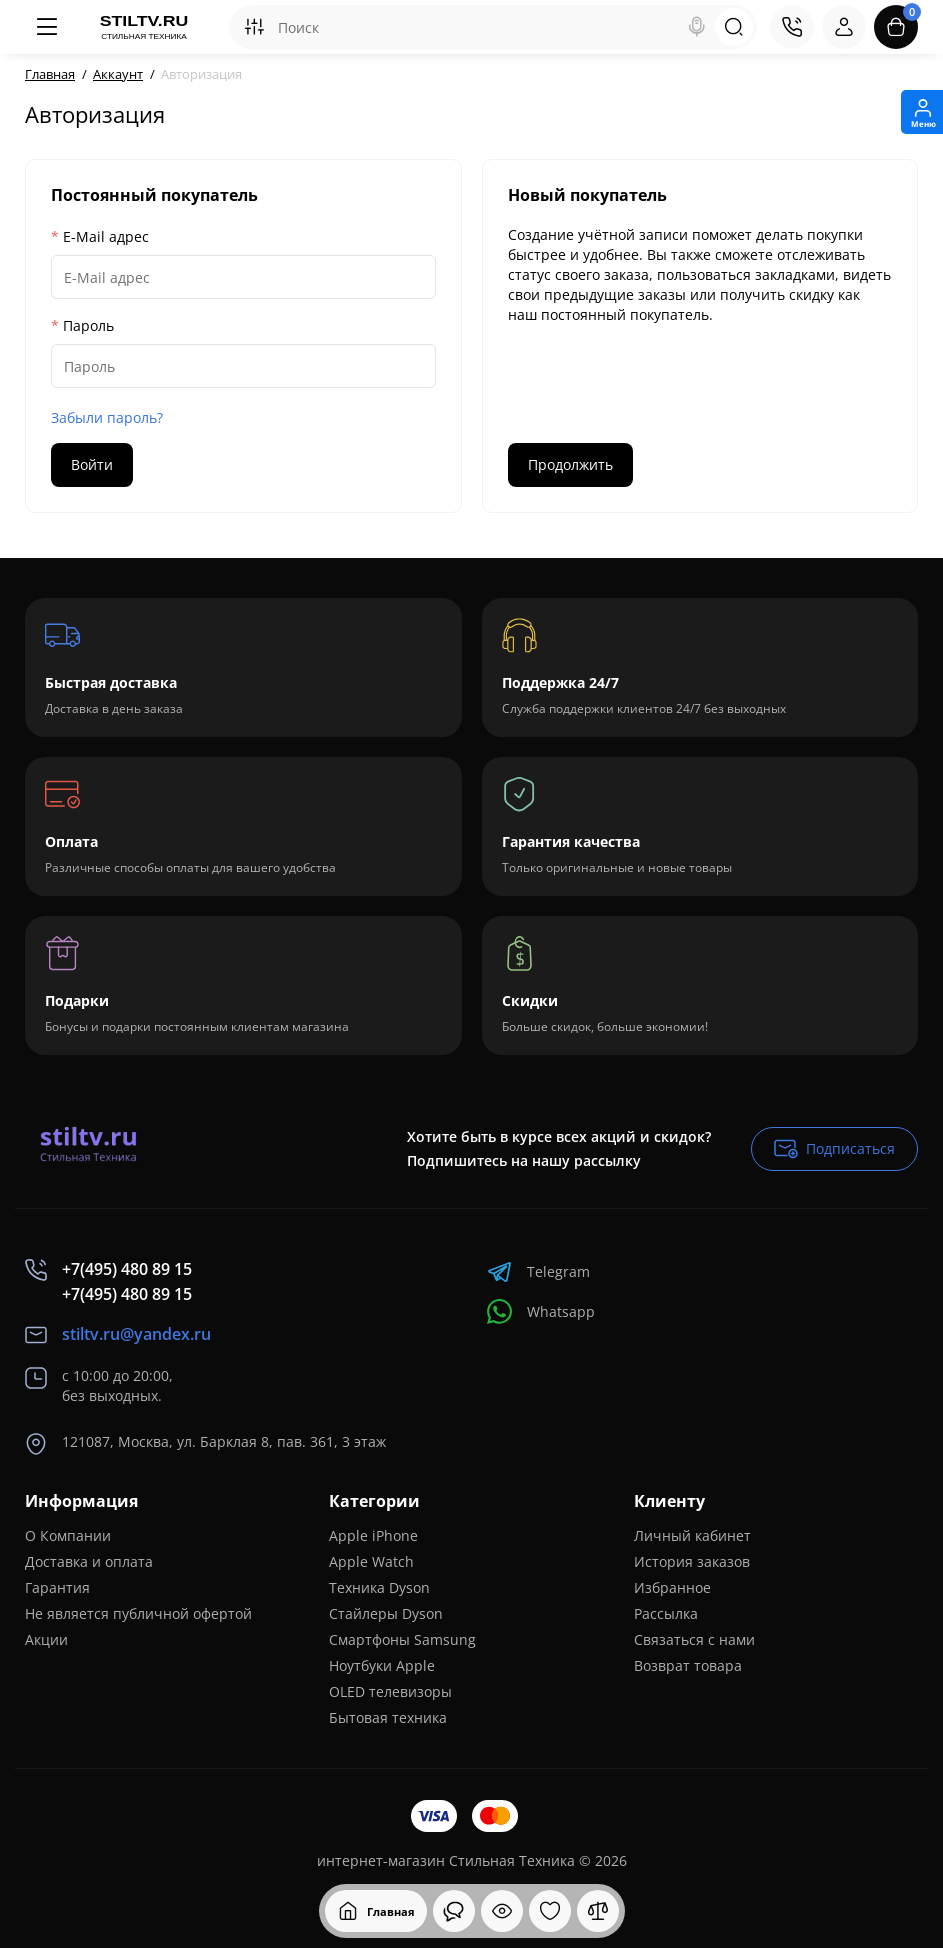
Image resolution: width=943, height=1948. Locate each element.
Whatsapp (541, 1311)
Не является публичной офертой (138, 1613)
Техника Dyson (379, 1587)
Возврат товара (688, 1665)
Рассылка (666, 1613)
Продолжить (570, 464)
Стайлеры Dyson (386, 1613)
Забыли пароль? (107, 417)
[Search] (697, 27)
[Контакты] (792, 27)
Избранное (672, 1587)
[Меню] (47, 27)
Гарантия (57, 1587)
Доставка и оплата (89, 1561)
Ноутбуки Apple (382, 1665)
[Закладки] (550, 1911)
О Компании (68, 1535)
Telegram (538, 1271)
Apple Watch (371, 1561)
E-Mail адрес (106, 236)
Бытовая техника (388, 1717)
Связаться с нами (694, 1639)
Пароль (88, 325)
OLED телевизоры (390, 1691)
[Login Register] (844, 27)
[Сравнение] (598, 1911)
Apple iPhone (373, 1535)
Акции (46, 1639)
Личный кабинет (692, 1535)
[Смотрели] (454, 1911)
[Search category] (254, 27)
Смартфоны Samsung (402, 1639)
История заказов (692, 1561)
